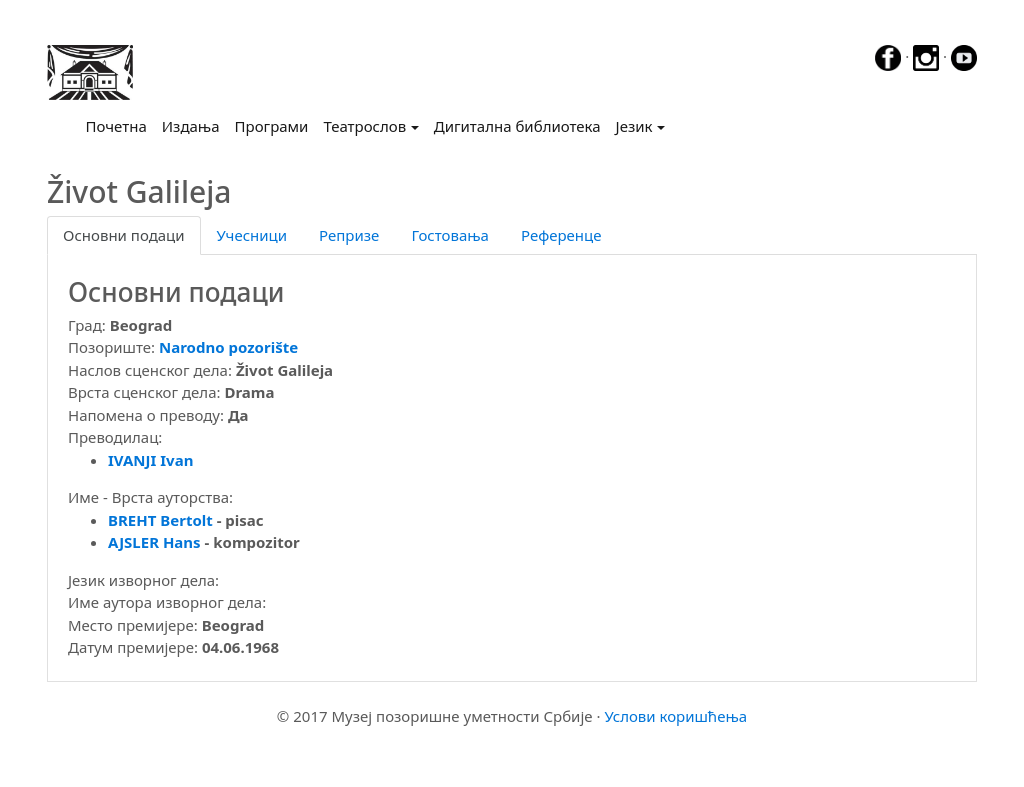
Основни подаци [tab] (124, 235)
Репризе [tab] (349, 235)
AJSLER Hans (154, 542)
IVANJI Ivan (150, 460)
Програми (272, 126)
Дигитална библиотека (517, 126)
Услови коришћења (675, 716)
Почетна (120, 125)
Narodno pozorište (228, 347)
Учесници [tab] (252, 235)
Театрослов (364, 126)
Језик (634, 126)
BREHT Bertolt (160, 520)
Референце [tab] (561, 235)
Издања (191, 126)
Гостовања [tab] (450, 235)
